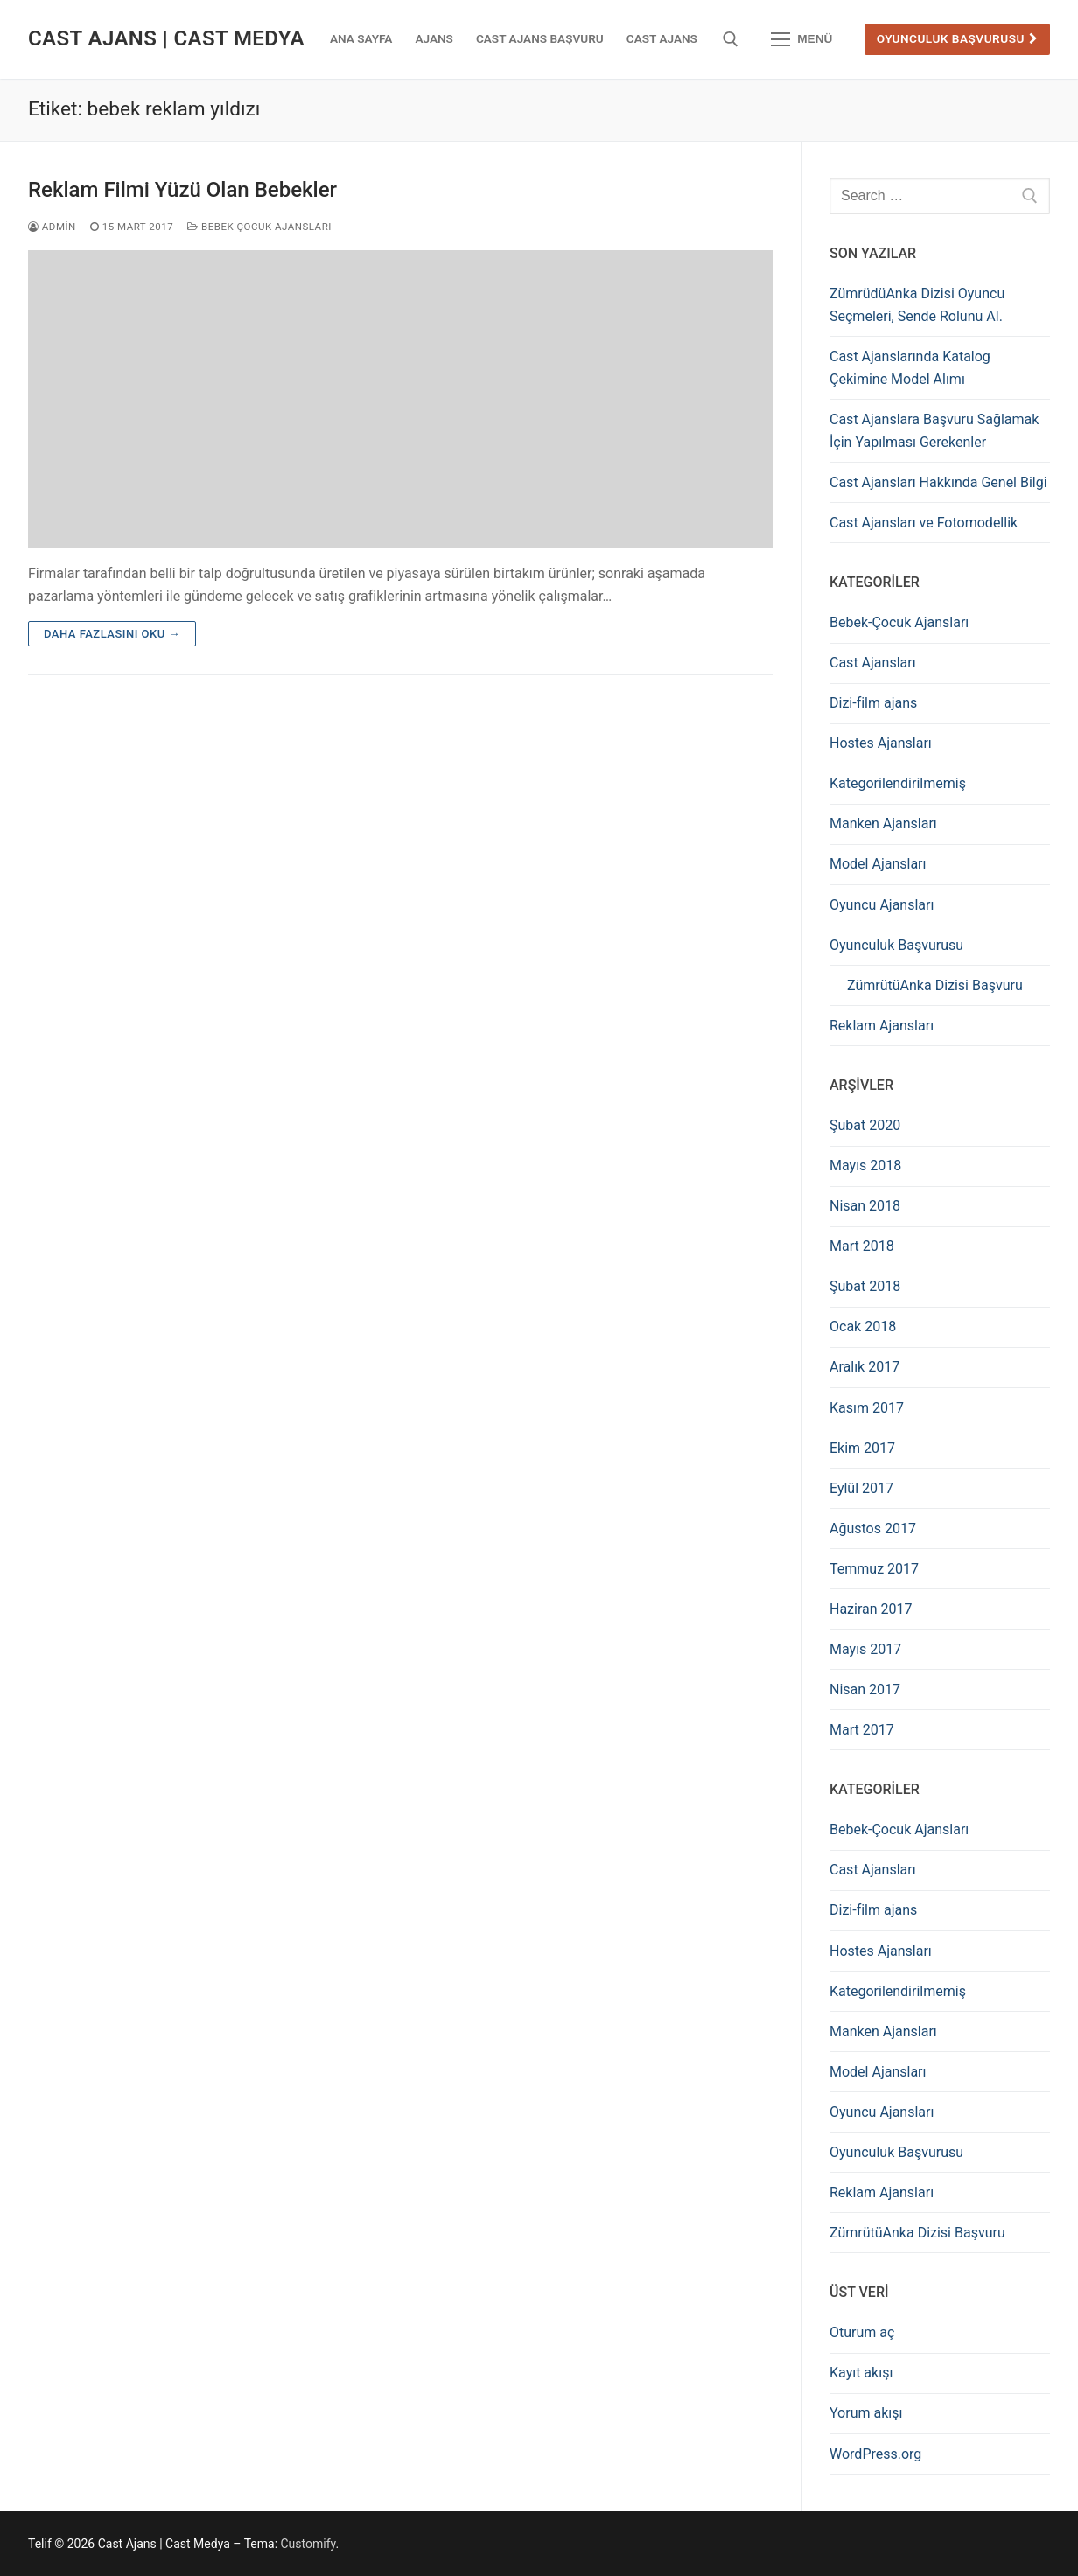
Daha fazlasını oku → (112, 633)
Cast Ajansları (873, 662)
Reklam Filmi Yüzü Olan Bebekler (182, 190)
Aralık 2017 (865, 1366)
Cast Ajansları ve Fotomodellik (924, 522)
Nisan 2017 (865, 1689)
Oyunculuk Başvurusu (958, 38)
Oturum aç (862, 2332)
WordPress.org (875, 2454)
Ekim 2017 (862, 1448)
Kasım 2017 (867, 1408)
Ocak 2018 (863, 1326)
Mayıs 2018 (865, 1165)
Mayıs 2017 (865, 1649)
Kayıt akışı (861, 2372)
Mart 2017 (862, 1729)
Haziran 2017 (871, 1609)
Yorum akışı (866, 2413)
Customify (308, 2544)
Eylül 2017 (861, 1488)
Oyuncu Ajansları (882, 905)
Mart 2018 (862, 1246)
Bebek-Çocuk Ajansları (259, 226)
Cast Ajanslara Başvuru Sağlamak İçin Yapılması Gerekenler (934, 430)
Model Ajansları (878, 863)
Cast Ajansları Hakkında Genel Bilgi (938, 482)
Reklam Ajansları (882, 1025)
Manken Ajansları (883, 823)
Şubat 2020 (865, 1125)
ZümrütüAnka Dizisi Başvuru (935, 985)
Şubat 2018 (865, 1286)
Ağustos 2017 (873, 1528)
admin (52, 226)
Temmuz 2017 (874, 1568)
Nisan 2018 (865, 1205)
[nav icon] (801, 39)
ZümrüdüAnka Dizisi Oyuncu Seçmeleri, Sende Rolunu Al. (917, 305)
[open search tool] (730, 39)
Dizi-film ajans (873, 703)
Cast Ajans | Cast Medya (166, 38)
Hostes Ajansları (881, 743)
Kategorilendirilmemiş (898, 783)
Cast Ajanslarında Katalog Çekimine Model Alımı (910, 367)
